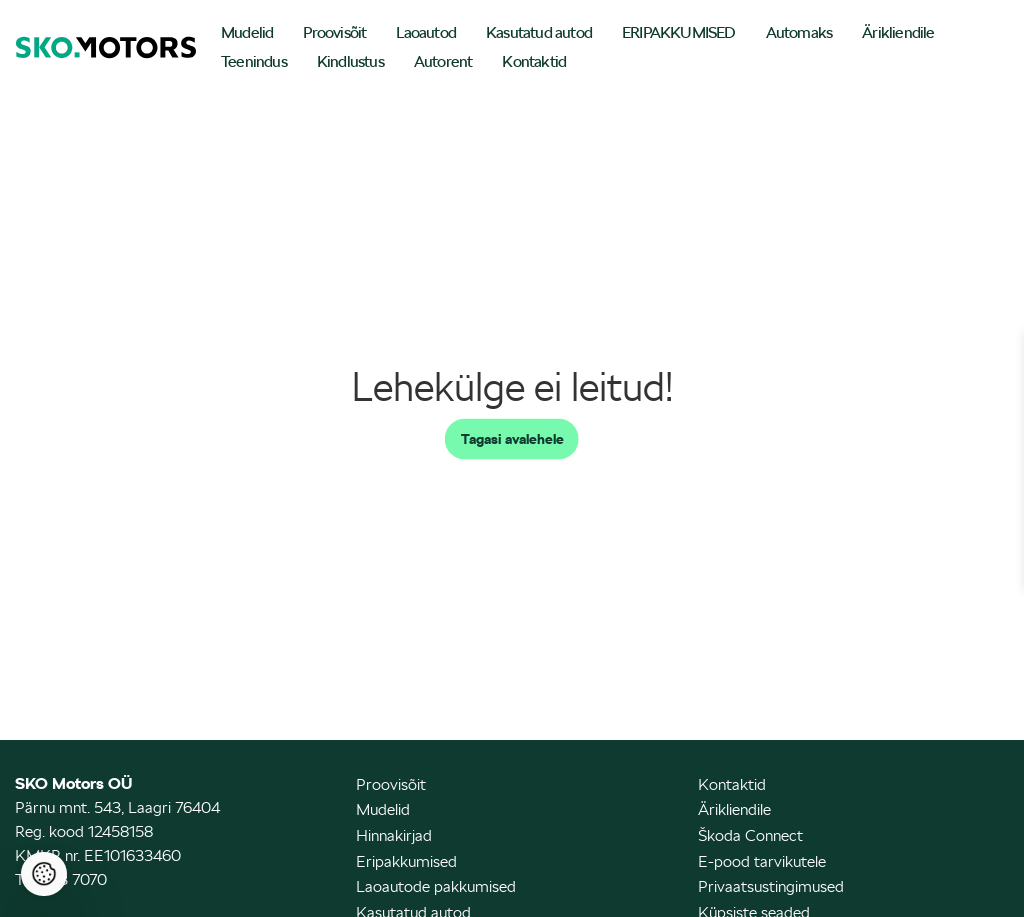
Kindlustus (350, 61)
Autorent (443, 61)
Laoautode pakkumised (436, 886)
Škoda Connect (750, 835)
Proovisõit (334, 32)
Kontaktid (534, 61)
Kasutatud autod (539, 32)
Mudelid (247, 32)
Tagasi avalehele (512, 439)
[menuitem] (247, 34)
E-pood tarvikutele (762, 861)
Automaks (799, 32)
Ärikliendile (898, 32)
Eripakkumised (406, 861)
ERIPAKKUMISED (679, 32)
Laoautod (426, 32)
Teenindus (254, 61)
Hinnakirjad (394, 835)
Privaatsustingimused (771, 886)
